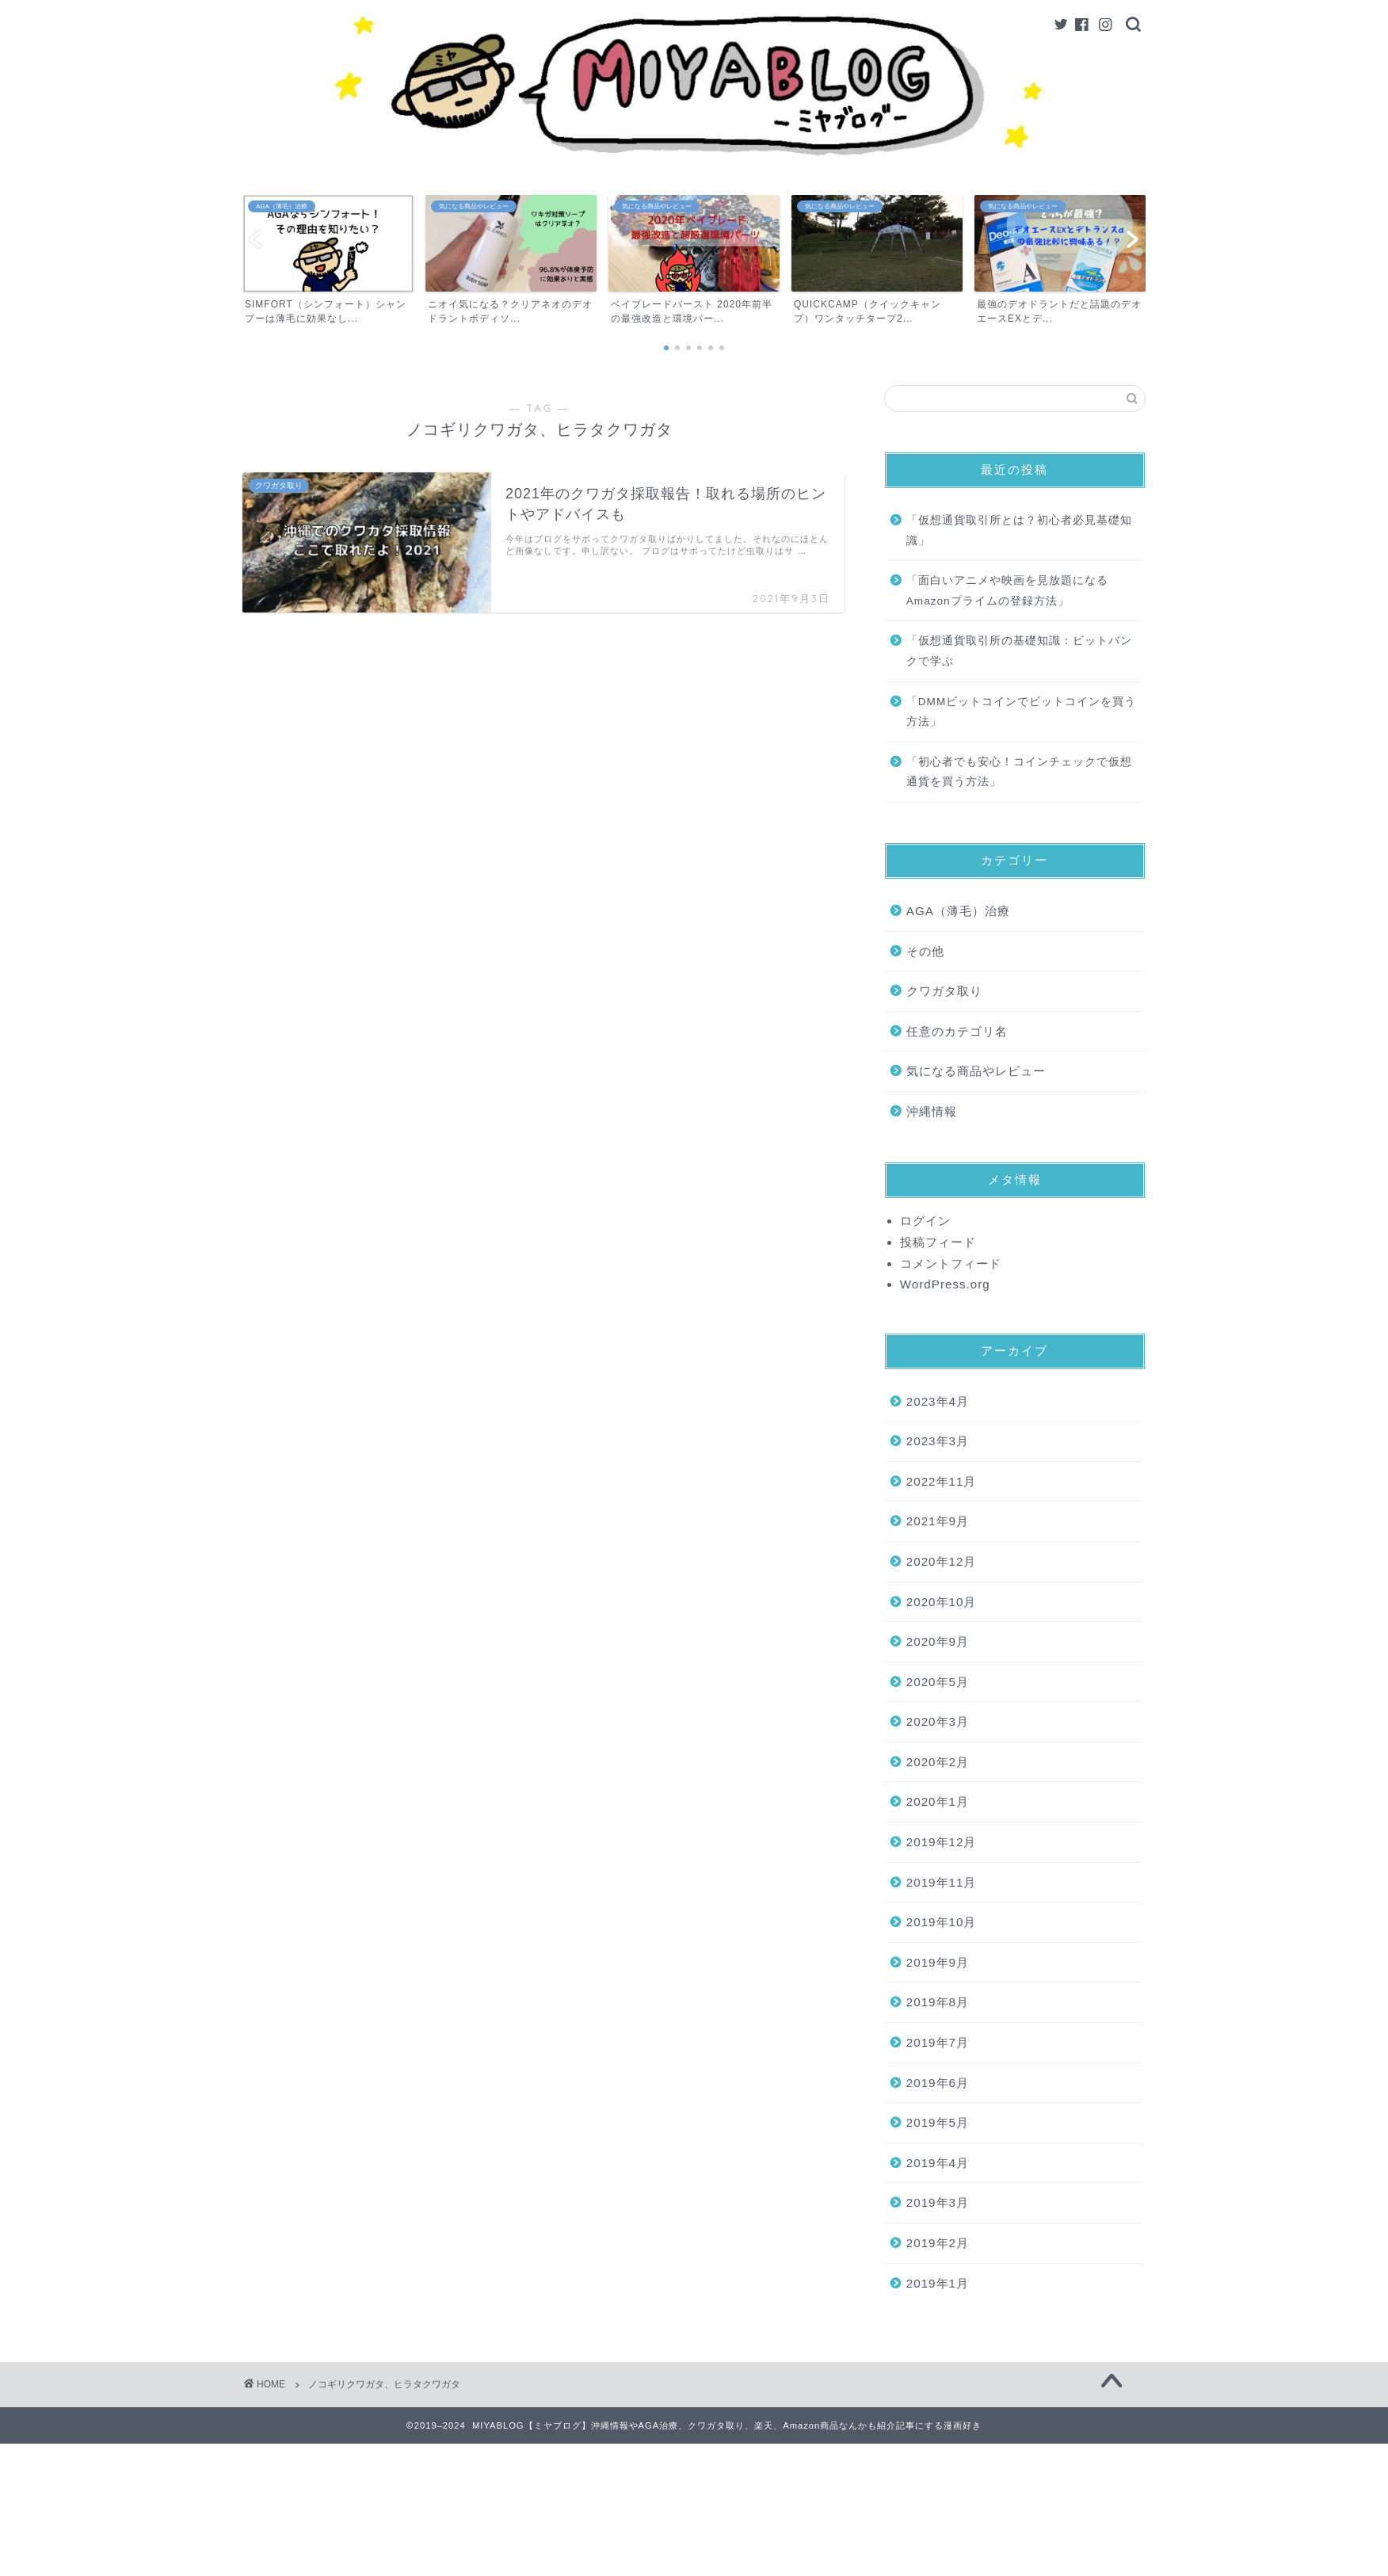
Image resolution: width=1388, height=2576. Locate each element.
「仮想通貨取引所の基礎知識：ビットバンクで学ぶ (1019, 651)
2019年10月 (941, 1922)
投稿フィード (938, 1242)
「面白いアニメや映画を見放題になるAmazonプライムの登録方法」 (1007, 590)
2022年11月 (941, 1481)
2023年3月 (937, 1441)
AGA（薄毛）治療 (958, 911)
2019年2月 (937, 2243)
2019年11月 (941, 1882)
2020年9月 (937, 1641)
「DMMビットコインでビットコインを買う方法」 (1021, 712)
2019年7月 (937, 2042)
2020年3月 (937, 1721)
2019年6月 (937, 2082)
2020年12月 (941, 1561)
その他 (925, 951)
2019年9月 (937, 1962)
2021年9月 (937, 1521)
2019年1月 (937, 2283)
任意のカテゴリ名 (957, 1031)
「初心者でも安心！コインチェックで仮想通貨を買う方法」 (1019, 772)
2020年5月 (937, 1682)
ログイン (925, 1220)
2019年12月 (941, 1842)
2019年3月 (937, 2202)
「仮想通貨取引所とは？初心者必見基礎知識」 (1019, 530)
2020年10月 (941, 1602)
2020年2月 (937, 1762)
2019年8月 (937, 2002)
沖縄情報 (931, 1111)
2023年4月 (937, 1401)
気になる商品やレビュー (976, 1071)
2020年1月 (937, 1801)
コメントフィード (950, 1263)
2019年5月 (937, 2122)
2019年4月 (937, 2163)
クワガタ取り (944, 991)
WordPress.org (945, 1284)
